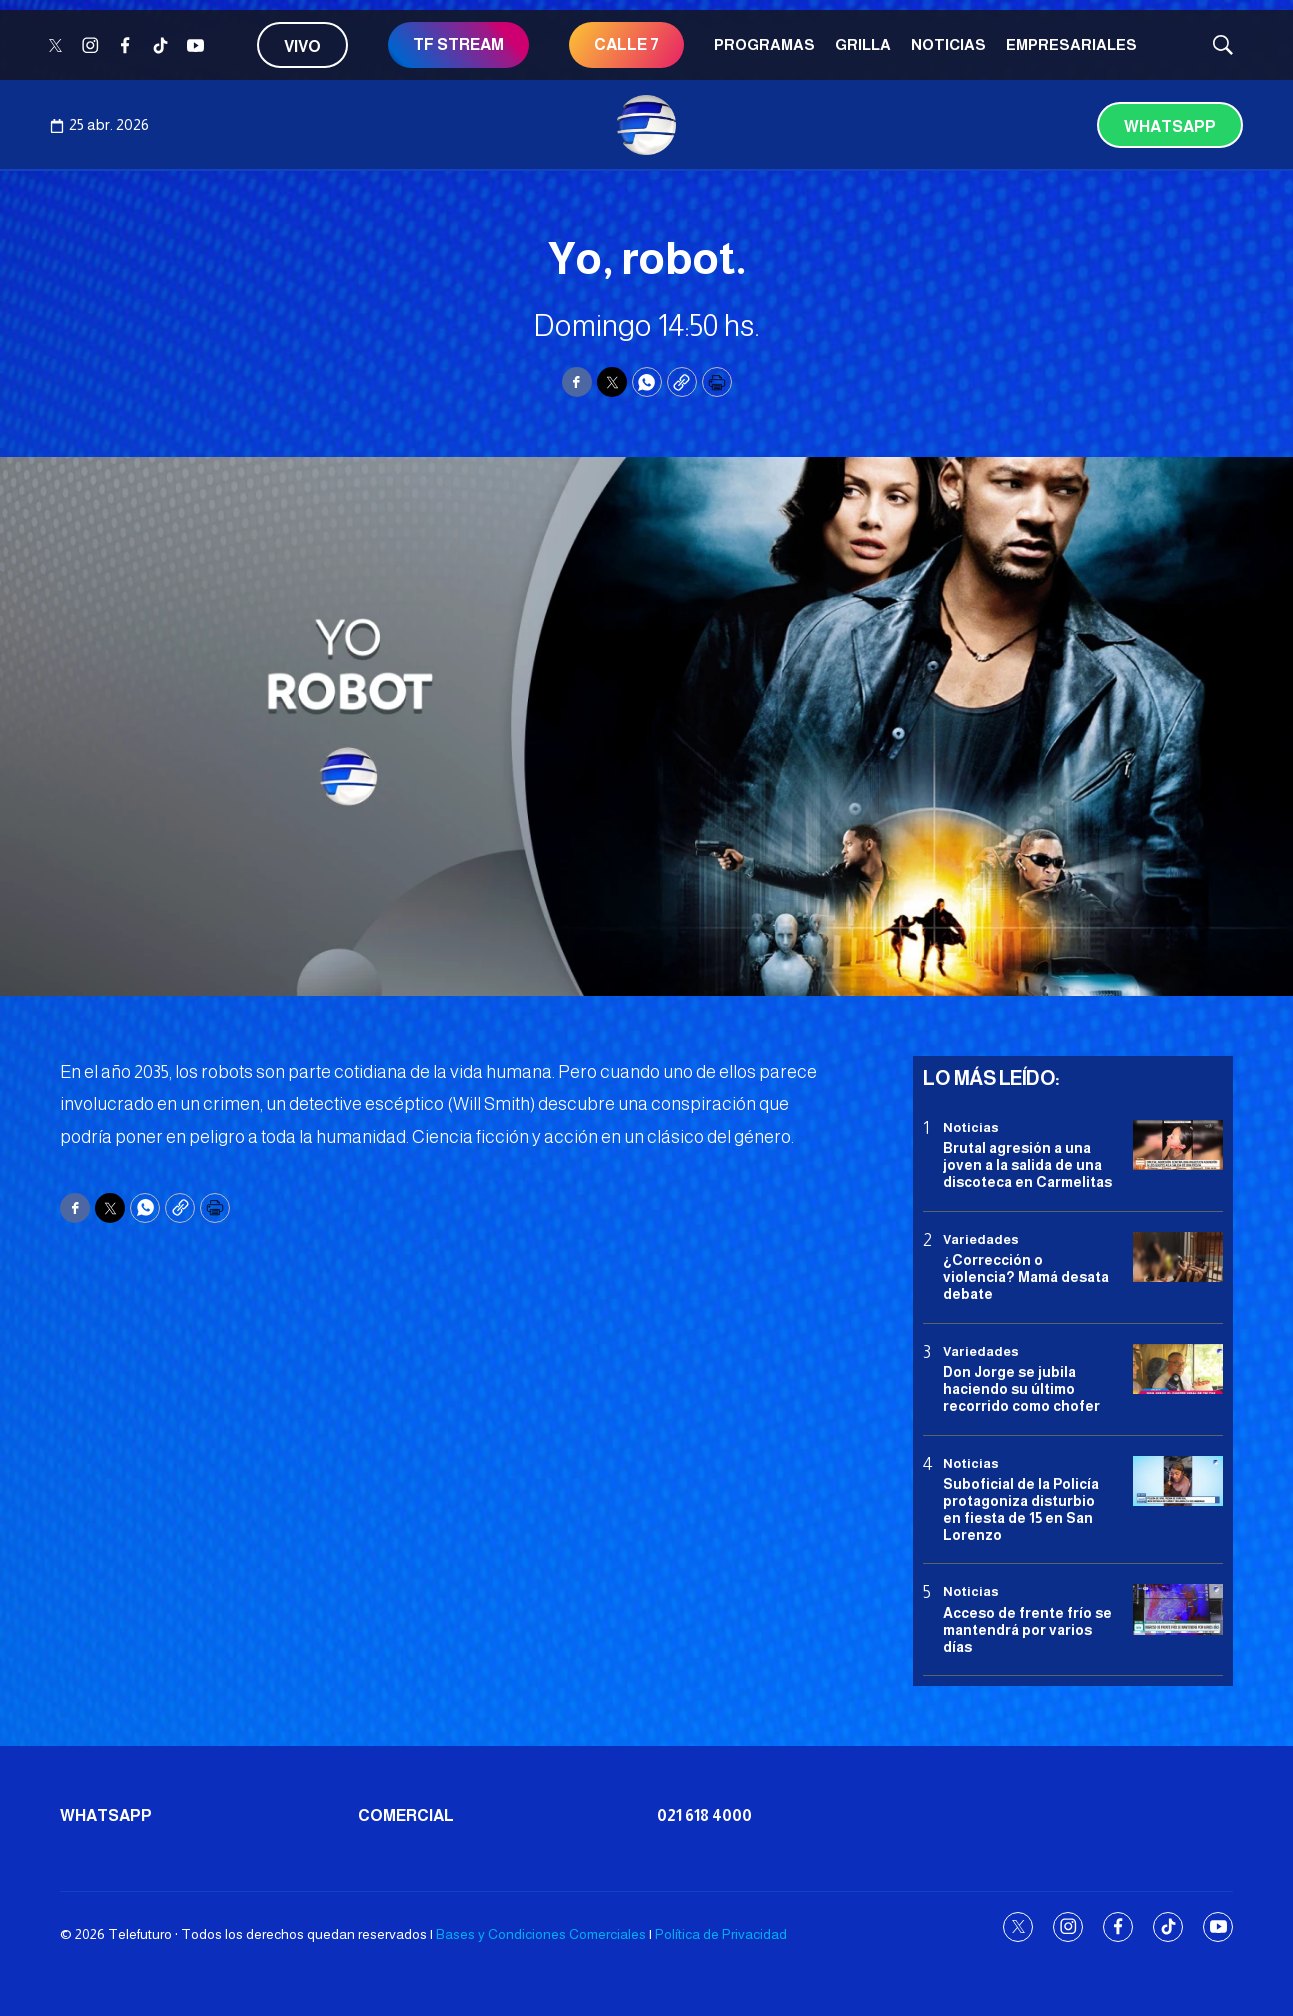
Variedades (981, 1239)
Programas (764, 44)
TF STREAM (458, 44)
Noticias (948, 44)
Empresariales (1071, 44)
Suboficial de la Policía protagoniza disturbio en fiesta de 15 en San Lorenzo (1021, 1509)
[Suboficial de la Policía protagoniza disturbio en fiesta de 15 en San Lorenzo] (1178, 1481)
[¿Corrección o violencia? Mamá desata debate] (1178, 1257)
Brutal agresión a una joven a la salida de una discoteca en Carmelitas (1027, 1165)
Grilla (863, 44)
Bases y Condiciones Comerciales (541, 1934)
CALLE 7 (626, 44)
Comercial (406, 1815)
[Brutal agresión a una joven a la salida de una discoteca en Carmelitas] (1178, 1145)
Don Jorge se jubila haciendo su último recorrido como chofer (1021, 1389)
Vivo (302, 46)
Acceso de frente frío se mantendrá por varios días (1027, 1630)
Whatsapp (1170, 126)
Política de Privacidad (721, 1934)
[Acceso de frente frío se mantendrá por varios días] (1178, 1609)
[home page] (647, 125)
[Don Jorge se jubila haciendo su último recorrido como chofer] (1178, 1369)
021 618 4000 (704, 1815)
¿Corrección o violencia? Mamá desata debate (1026, 1277)
